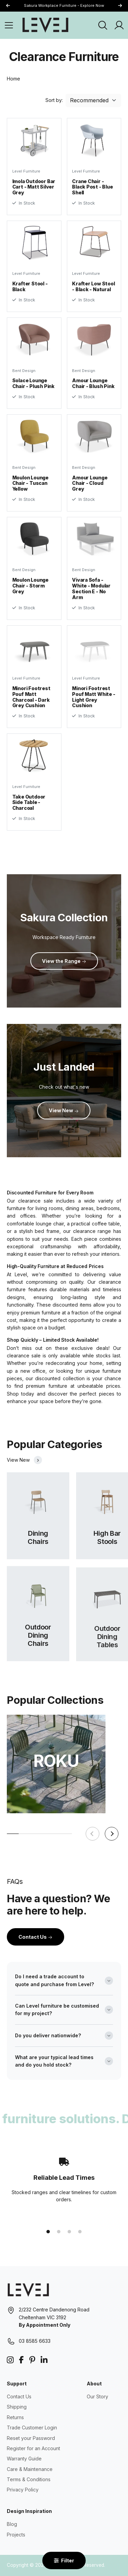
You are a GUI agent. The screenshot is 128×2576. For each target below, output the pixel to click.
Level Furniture (26, 171)
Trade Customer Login (32, 2427)
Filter (64, 2560)
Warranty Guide (24, 2458)
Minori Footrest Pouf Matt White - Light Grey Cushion (93, 704)
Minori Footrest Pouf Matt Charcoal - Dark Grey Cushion (31, 704)
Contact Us (35, 1937)
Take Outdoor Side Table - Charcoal (28, 809)
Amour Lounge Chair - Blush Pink (93, 390)
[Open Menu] (8, 25)
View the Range (64, 961)
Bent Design (23, 377)
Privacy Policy (23, 2489)
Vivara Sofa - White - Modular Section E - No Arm (91, 595)
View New (64, 1110)
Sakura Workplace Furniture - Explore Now (64, 5)
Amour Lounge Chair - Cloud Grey (89, 490)
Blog (12, 2524)
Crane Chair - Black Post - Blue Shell (92, 187)
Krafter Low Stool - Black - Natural (93, 286)
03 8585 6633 (35, 2341)
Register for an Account (33, 2448)
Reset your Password (31, 2438)
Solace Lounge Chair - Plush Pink (33, 390)
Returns (15, 2417)
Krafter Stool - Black (30, 286)
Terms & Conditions (29, 2479)
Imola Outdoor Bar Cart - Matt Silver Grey (33, 187)
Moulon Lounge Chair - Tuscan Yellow (30, 490)
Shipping (17, 2407)
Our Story (97, 2396)
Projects (16, 2534)
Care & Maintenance (30, 2469)
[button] (119, 6)
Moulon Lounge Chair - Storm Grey (30, 592)
